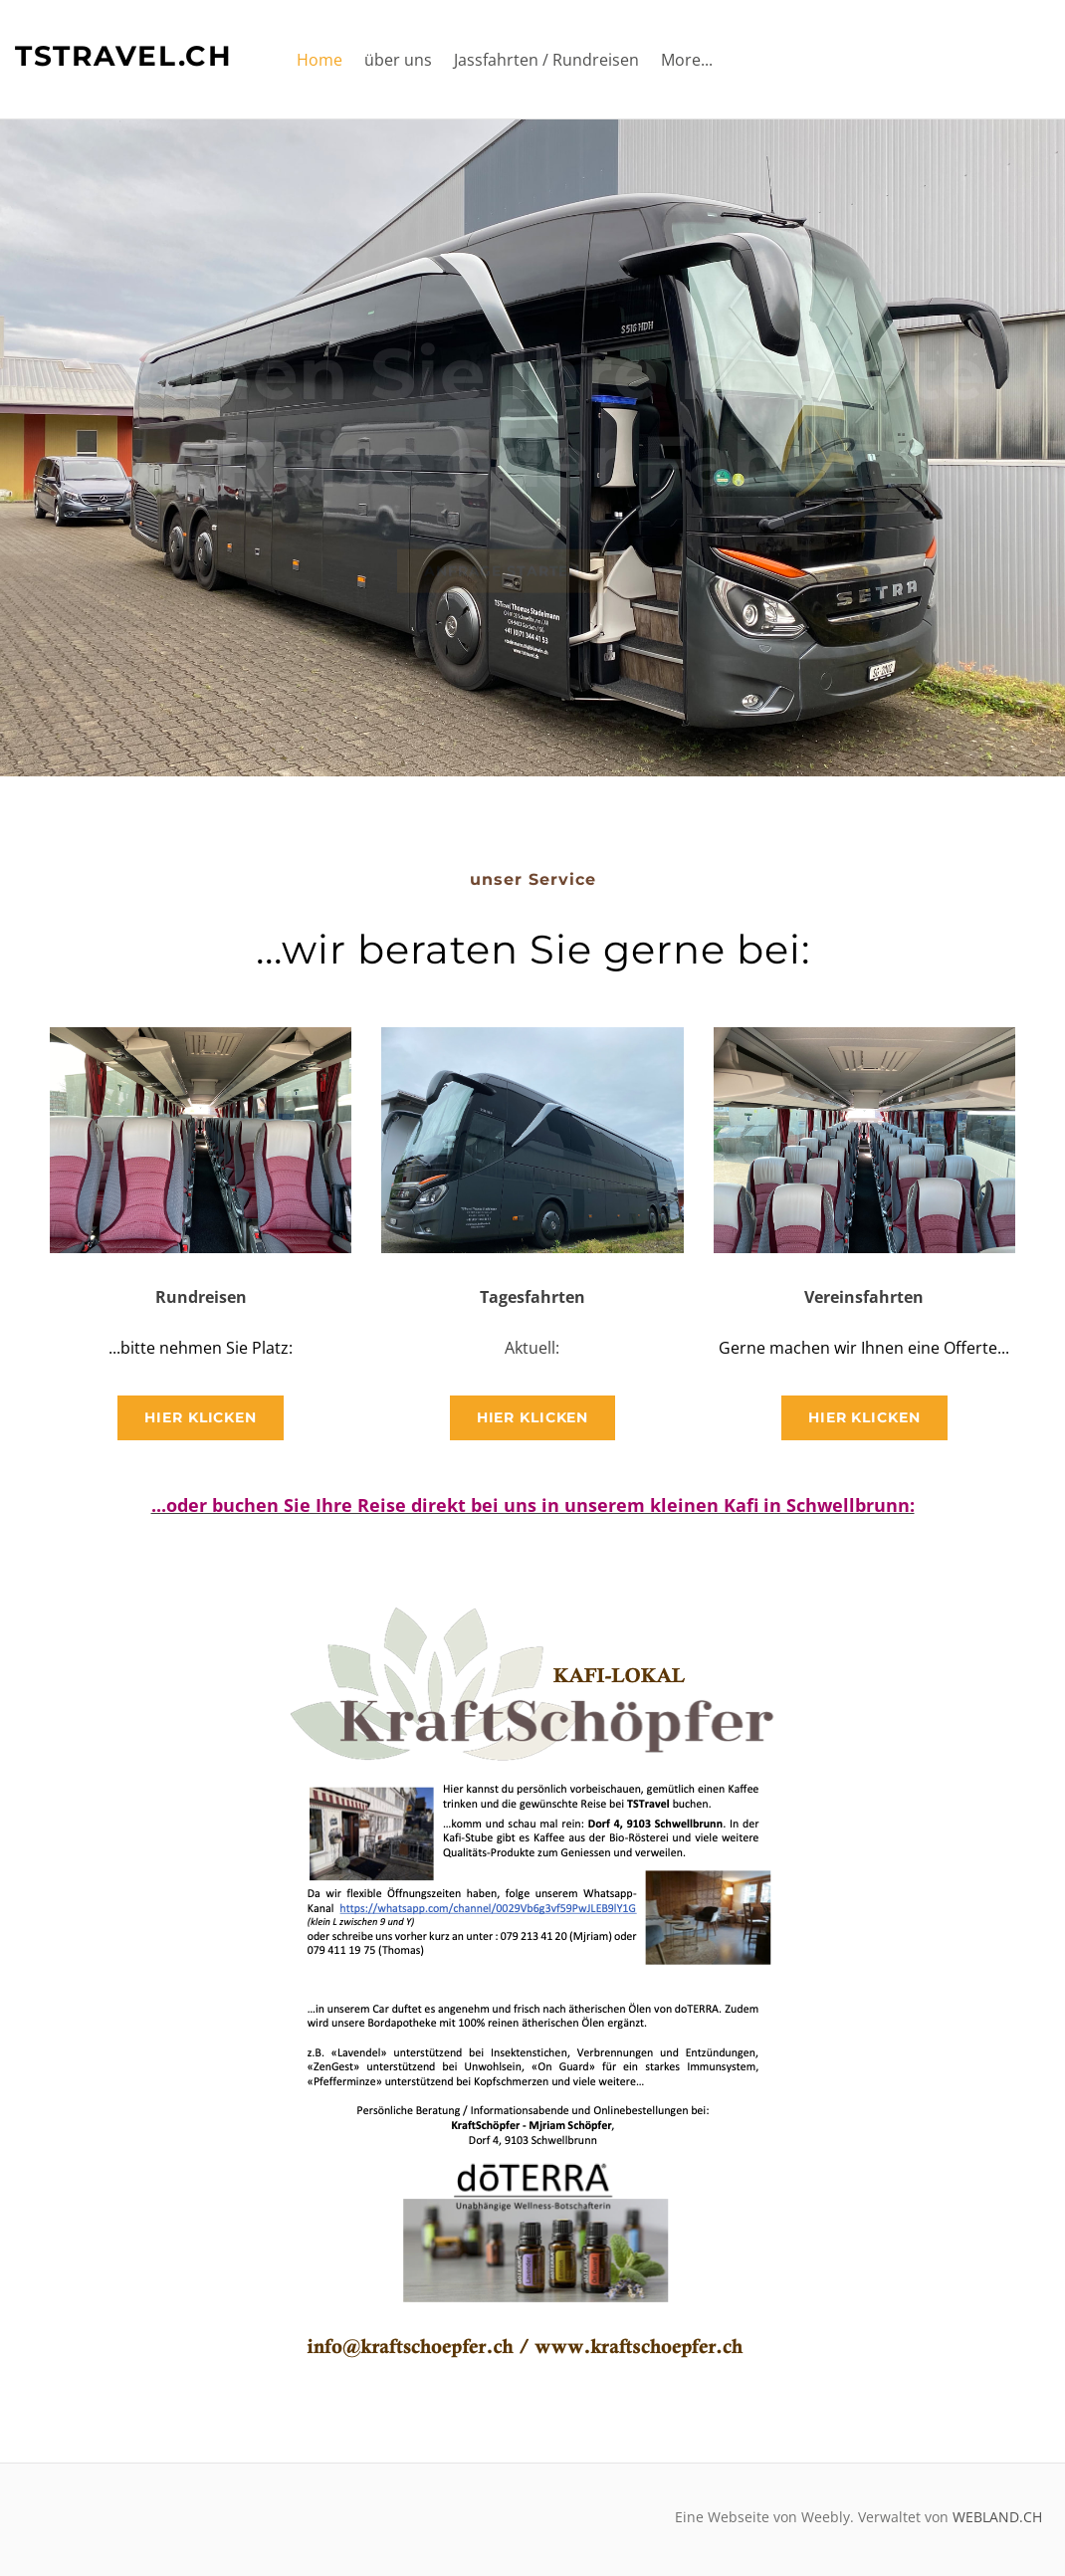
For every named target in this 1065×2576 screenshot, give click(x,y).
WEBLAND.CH (997, 2516)
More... (687, 60)
